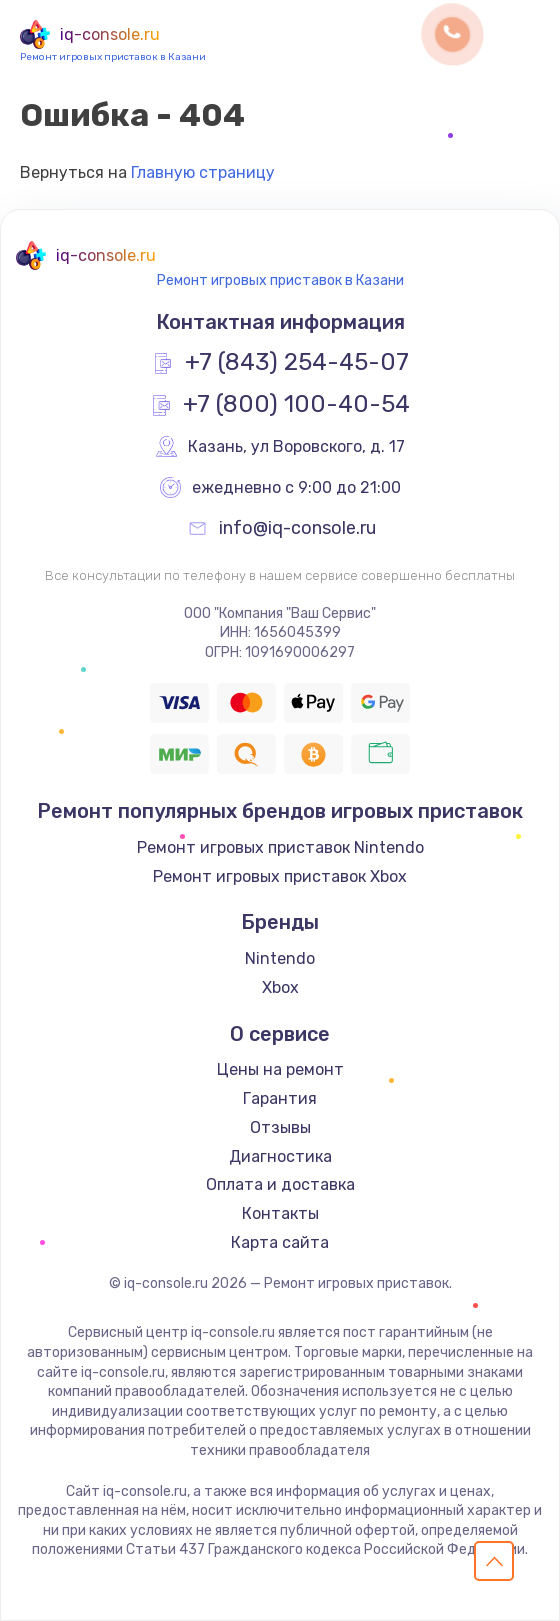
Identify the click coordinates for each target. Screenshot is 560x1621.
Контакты (280, 1213)
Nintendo (280, 958)
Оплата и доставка (280, 1184)
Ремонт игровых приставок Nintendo (280, 847)
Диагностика (280, 1156)
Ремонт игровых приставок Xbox (280, 876)
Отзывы (280, 1127)
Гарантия (280, 1098)
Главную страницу (203, 172)
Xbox (280, 987)
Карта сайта (280, 1242)
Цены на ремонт (280, 1069)
